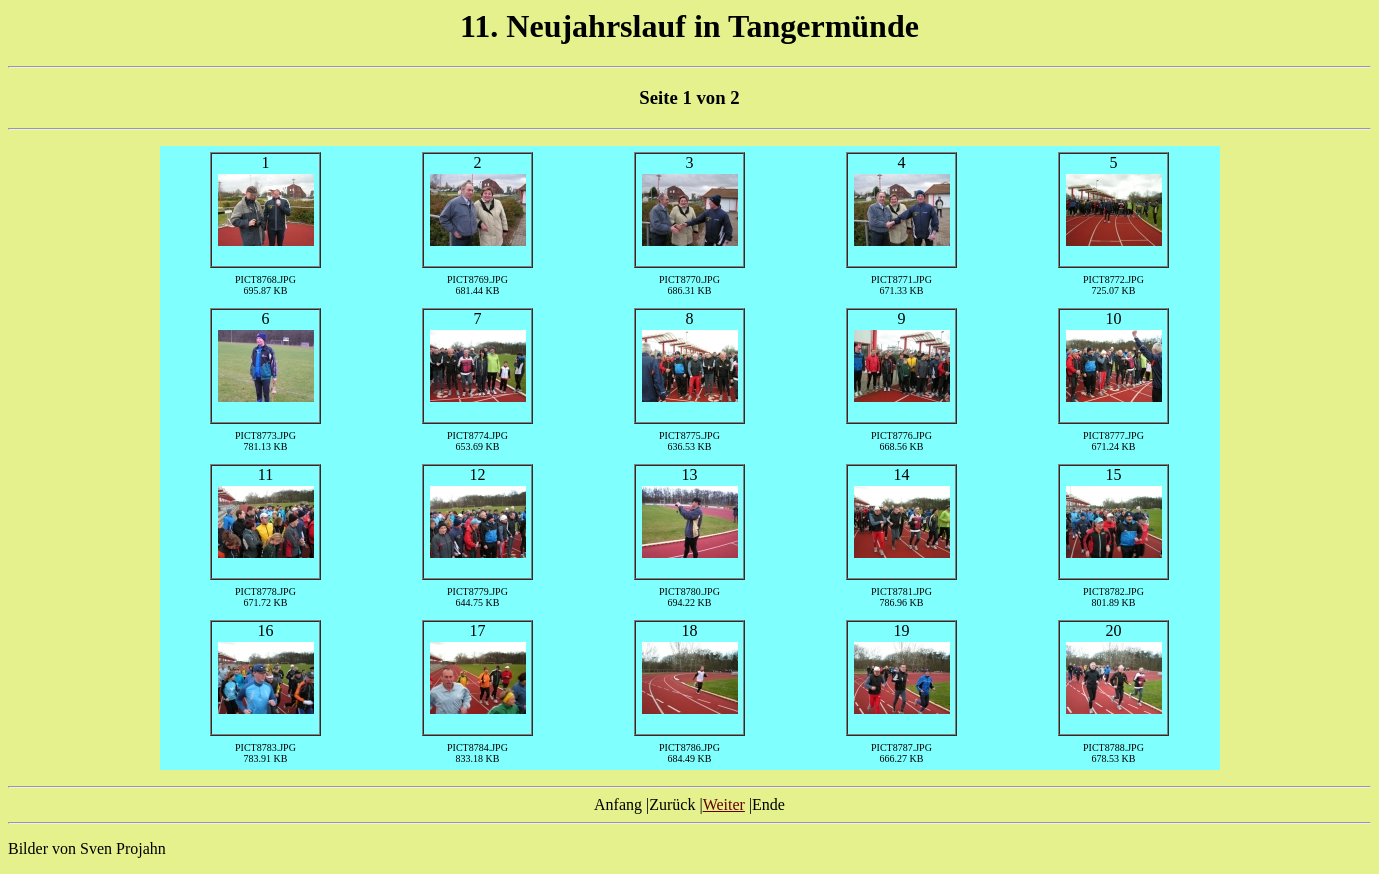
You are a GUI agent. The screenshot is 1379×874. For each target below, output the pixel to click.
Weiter (724, 804)
